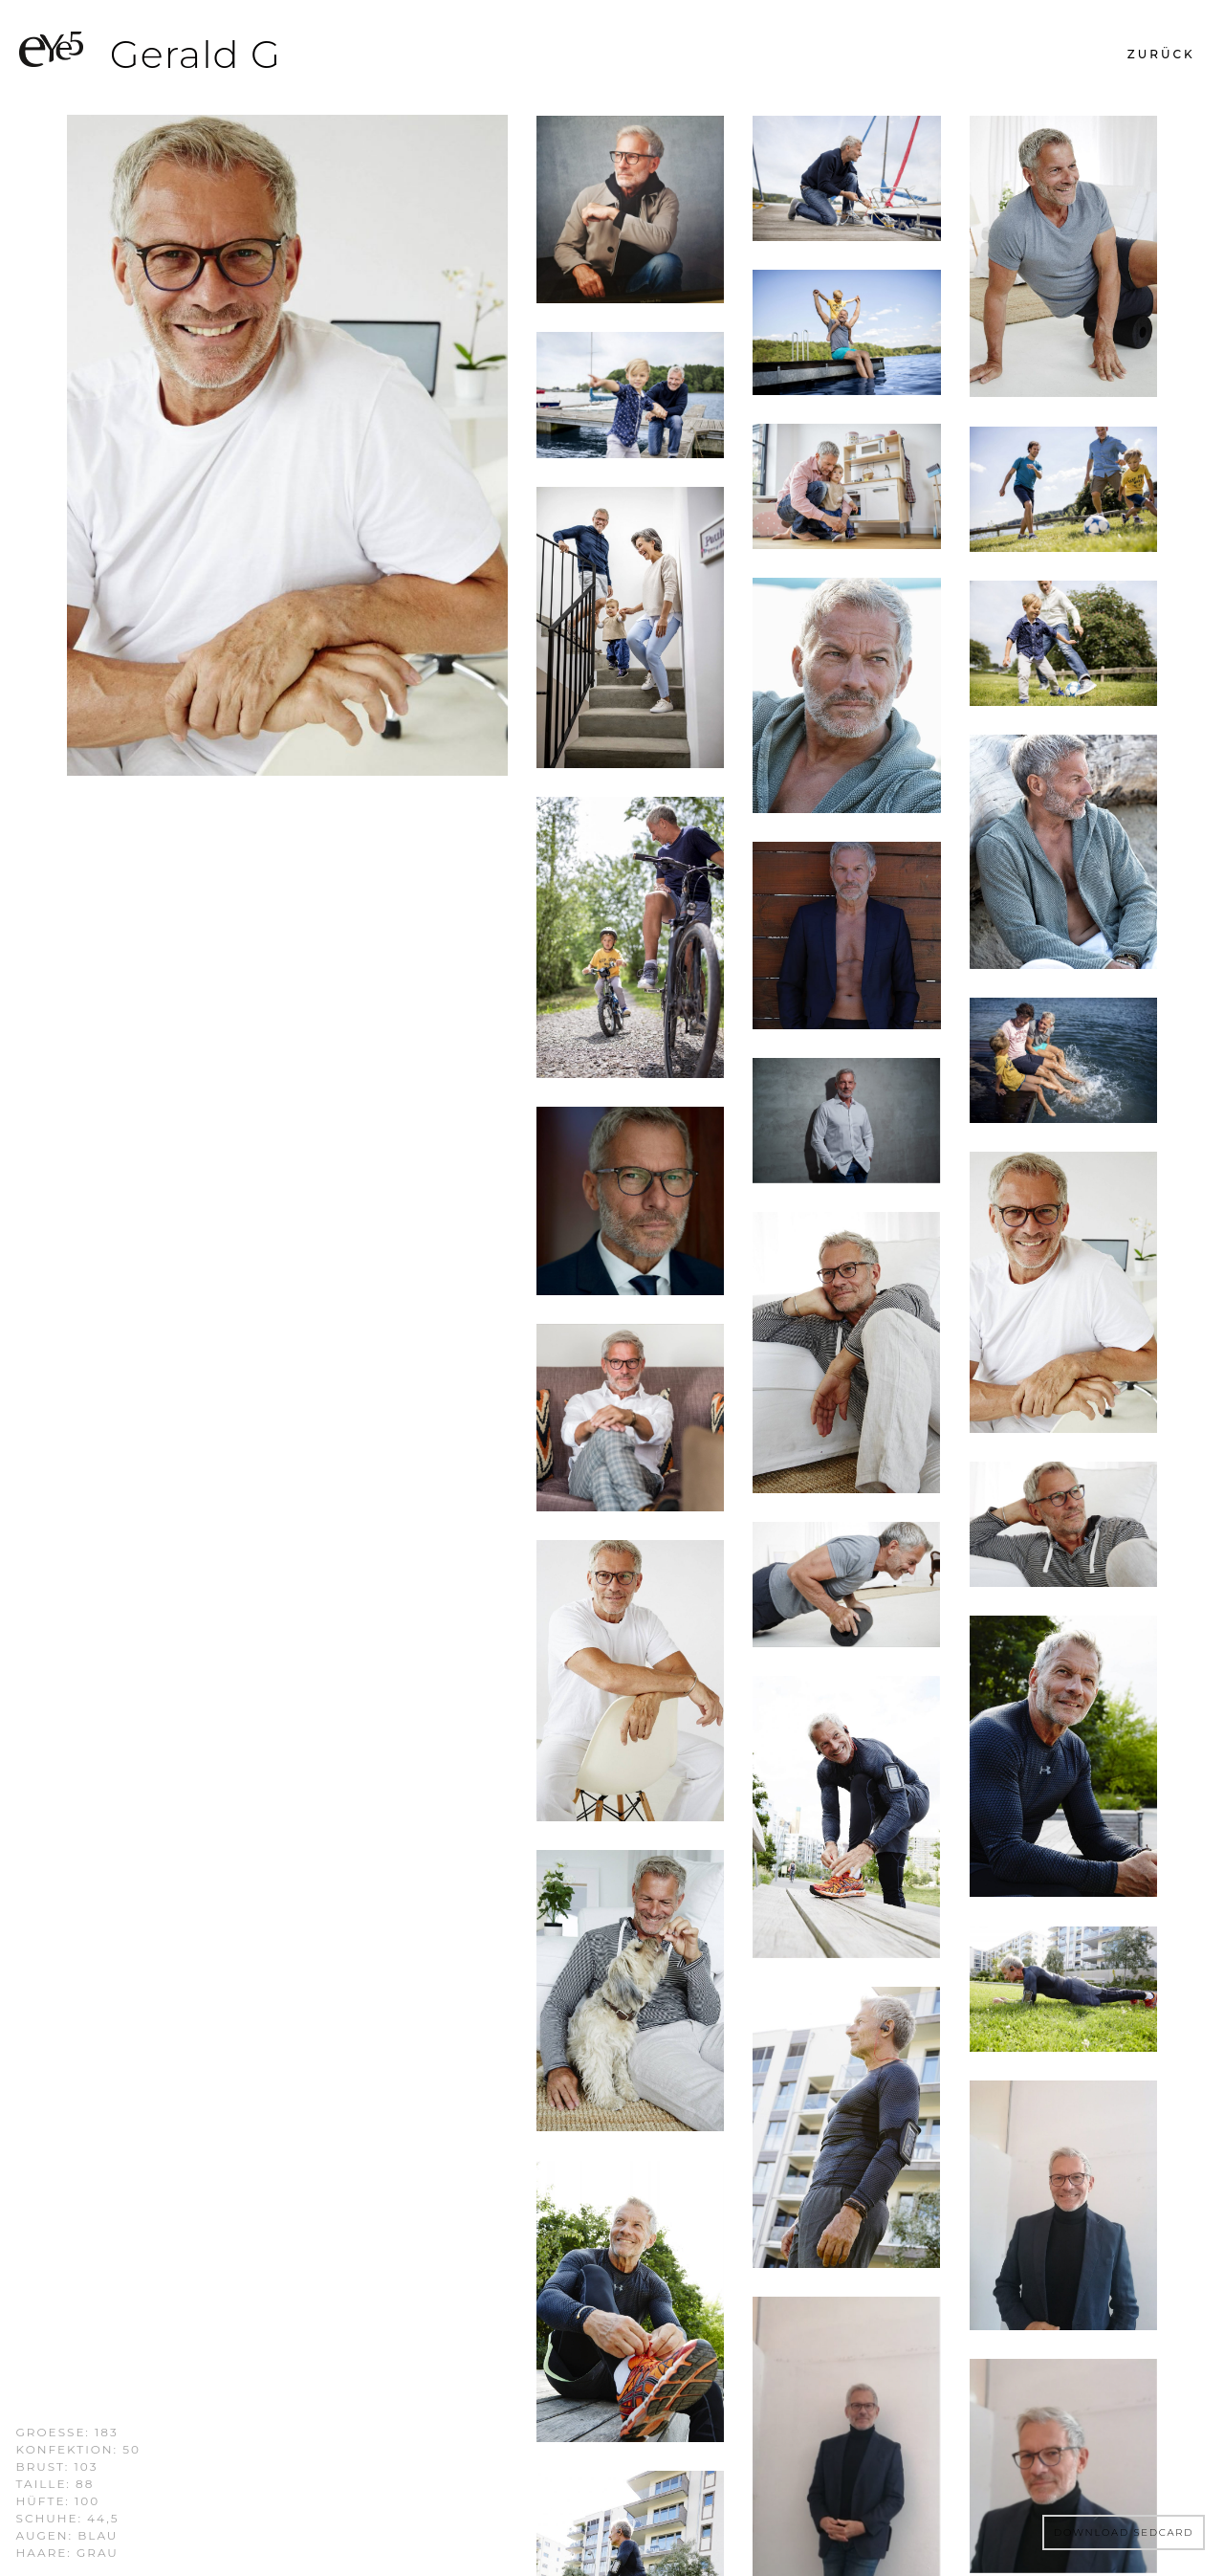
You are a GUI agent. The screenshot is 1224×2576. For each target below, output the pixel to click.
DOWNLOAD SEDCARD (1124, 2532)
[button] (1161, 54)
